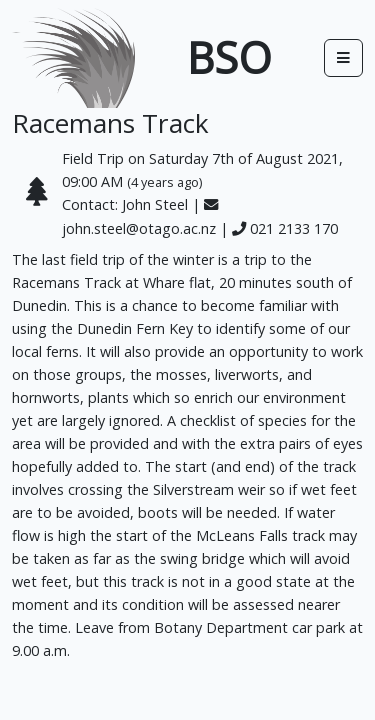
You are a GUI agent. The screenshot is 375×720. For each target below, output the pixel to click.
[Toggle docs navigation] (343, 57)
